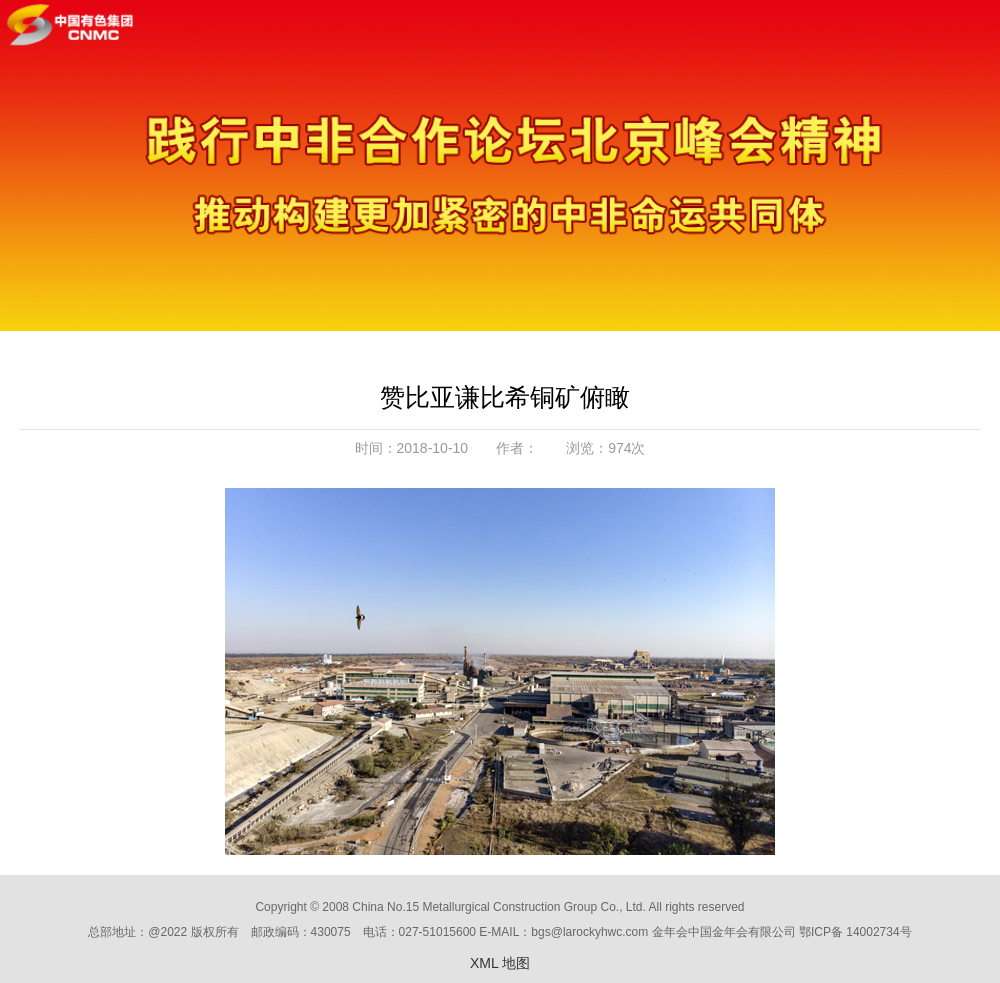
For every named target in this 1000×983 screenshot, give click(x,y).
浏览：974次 (605, 448)
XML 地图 (500, 963)
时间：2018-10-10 (412, 448)
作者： (517, 448)
